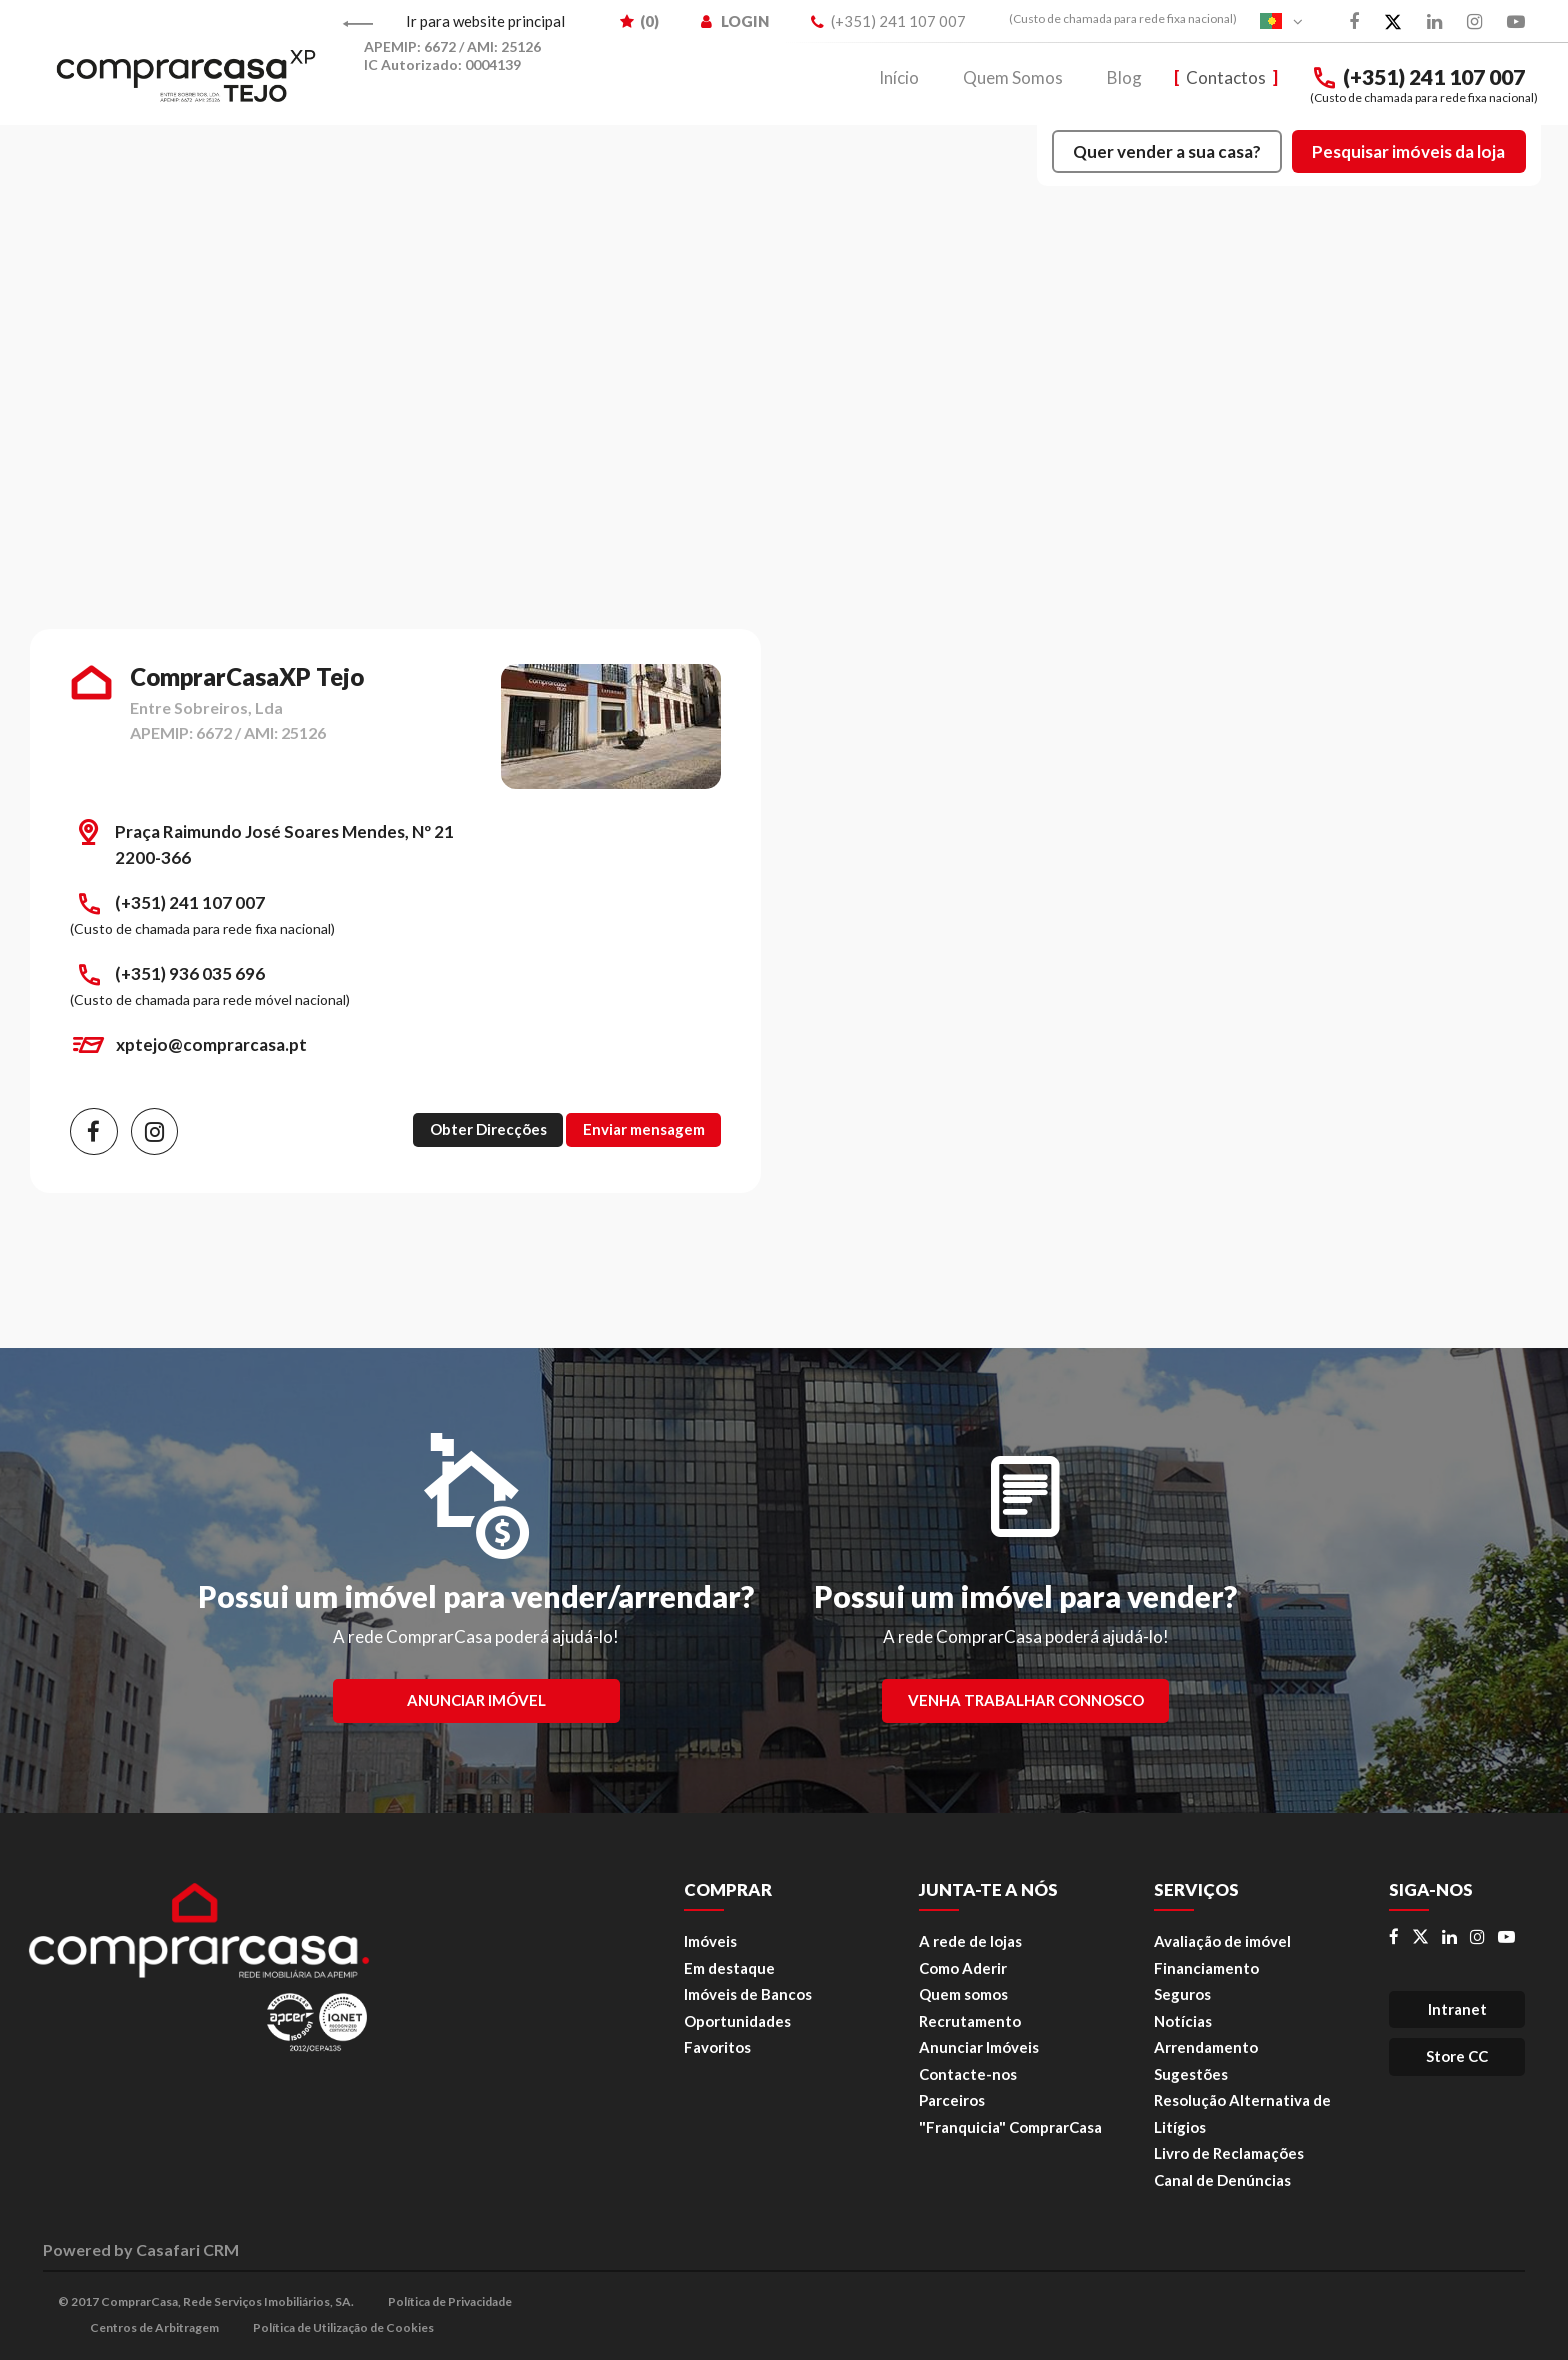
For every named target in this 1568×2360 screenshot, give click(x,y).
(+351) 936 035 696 (190, 973)
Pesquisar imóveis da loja (1408, 151)
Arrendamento (1206, 2047)
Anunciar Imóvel (476, 1700)
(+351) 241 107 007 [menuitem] (888, 21)
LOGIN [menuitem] (735, 21)
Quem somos (963, 1994)
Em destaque (729, 1968)
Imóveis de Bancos (748, 1994)
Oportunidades (737, 2021)
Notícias (1183, 2021)
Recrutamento (970, 2021)
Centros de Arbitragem (154, 2327)
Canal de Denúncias (1222, 2180)
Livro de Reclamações (1229, 2153)
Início (899, 77)
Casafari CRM (187, 2249)
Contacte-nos (968, 2074)
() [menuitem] (639, 21)
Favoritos (717, 2047)
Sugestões (1191, 2074)
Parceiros (952, 2100)
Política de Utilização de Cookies (343, 2327)
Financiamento (1206, 1968)
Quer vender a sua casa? (1167, 151)
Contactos (1226, 77)
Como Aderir (963, 1968)
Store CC (1457, 2056)
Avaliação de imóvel (1222, 1941)
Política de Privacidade (450, 2301)
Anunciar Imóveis (979, 2047)
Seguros (1182, 1994)
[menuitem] (1113, 19)
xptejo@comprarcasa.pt (211, 1044)
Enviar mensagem (644, 1129)
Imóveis (710, 1941)
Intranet (1457, 2009)
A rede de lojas (970, 1941)
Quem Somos (1013, 77)
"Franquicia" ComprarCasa (1010, 2127)
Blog (1124, 77)
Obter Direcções (488, 1129)
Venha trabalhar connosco (1026, 1700)
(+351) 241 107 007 (1417, 77)
